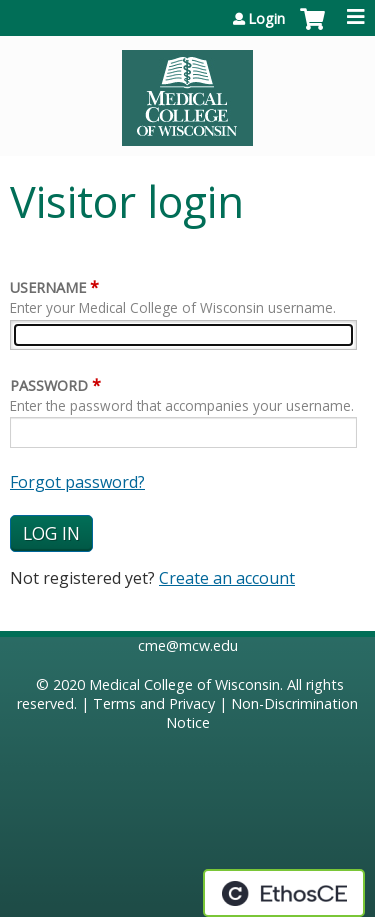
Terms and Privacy (154, 703)
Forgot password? (77, 482)
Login (266, 19)
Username (48, 287)
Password (49, 385)
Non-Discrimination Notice (262, 713)
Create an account (227, 578)
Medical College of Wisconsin (184, 684)
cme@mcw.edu (188, 645)
